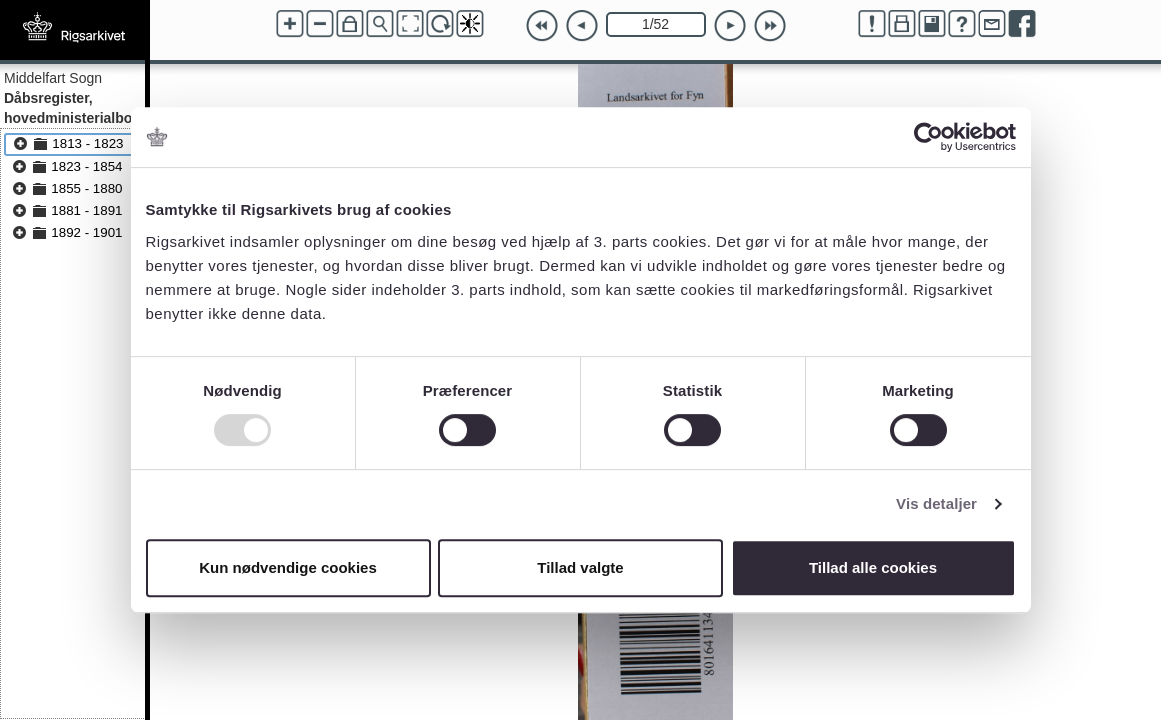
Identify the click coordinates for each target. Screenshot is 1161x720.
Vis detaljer (936, 503)
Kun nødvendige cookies (288, 567)
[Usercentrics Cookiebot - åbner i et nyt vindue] (928, 137)
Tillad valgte (580, 567)
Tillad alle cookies (873, 567)
